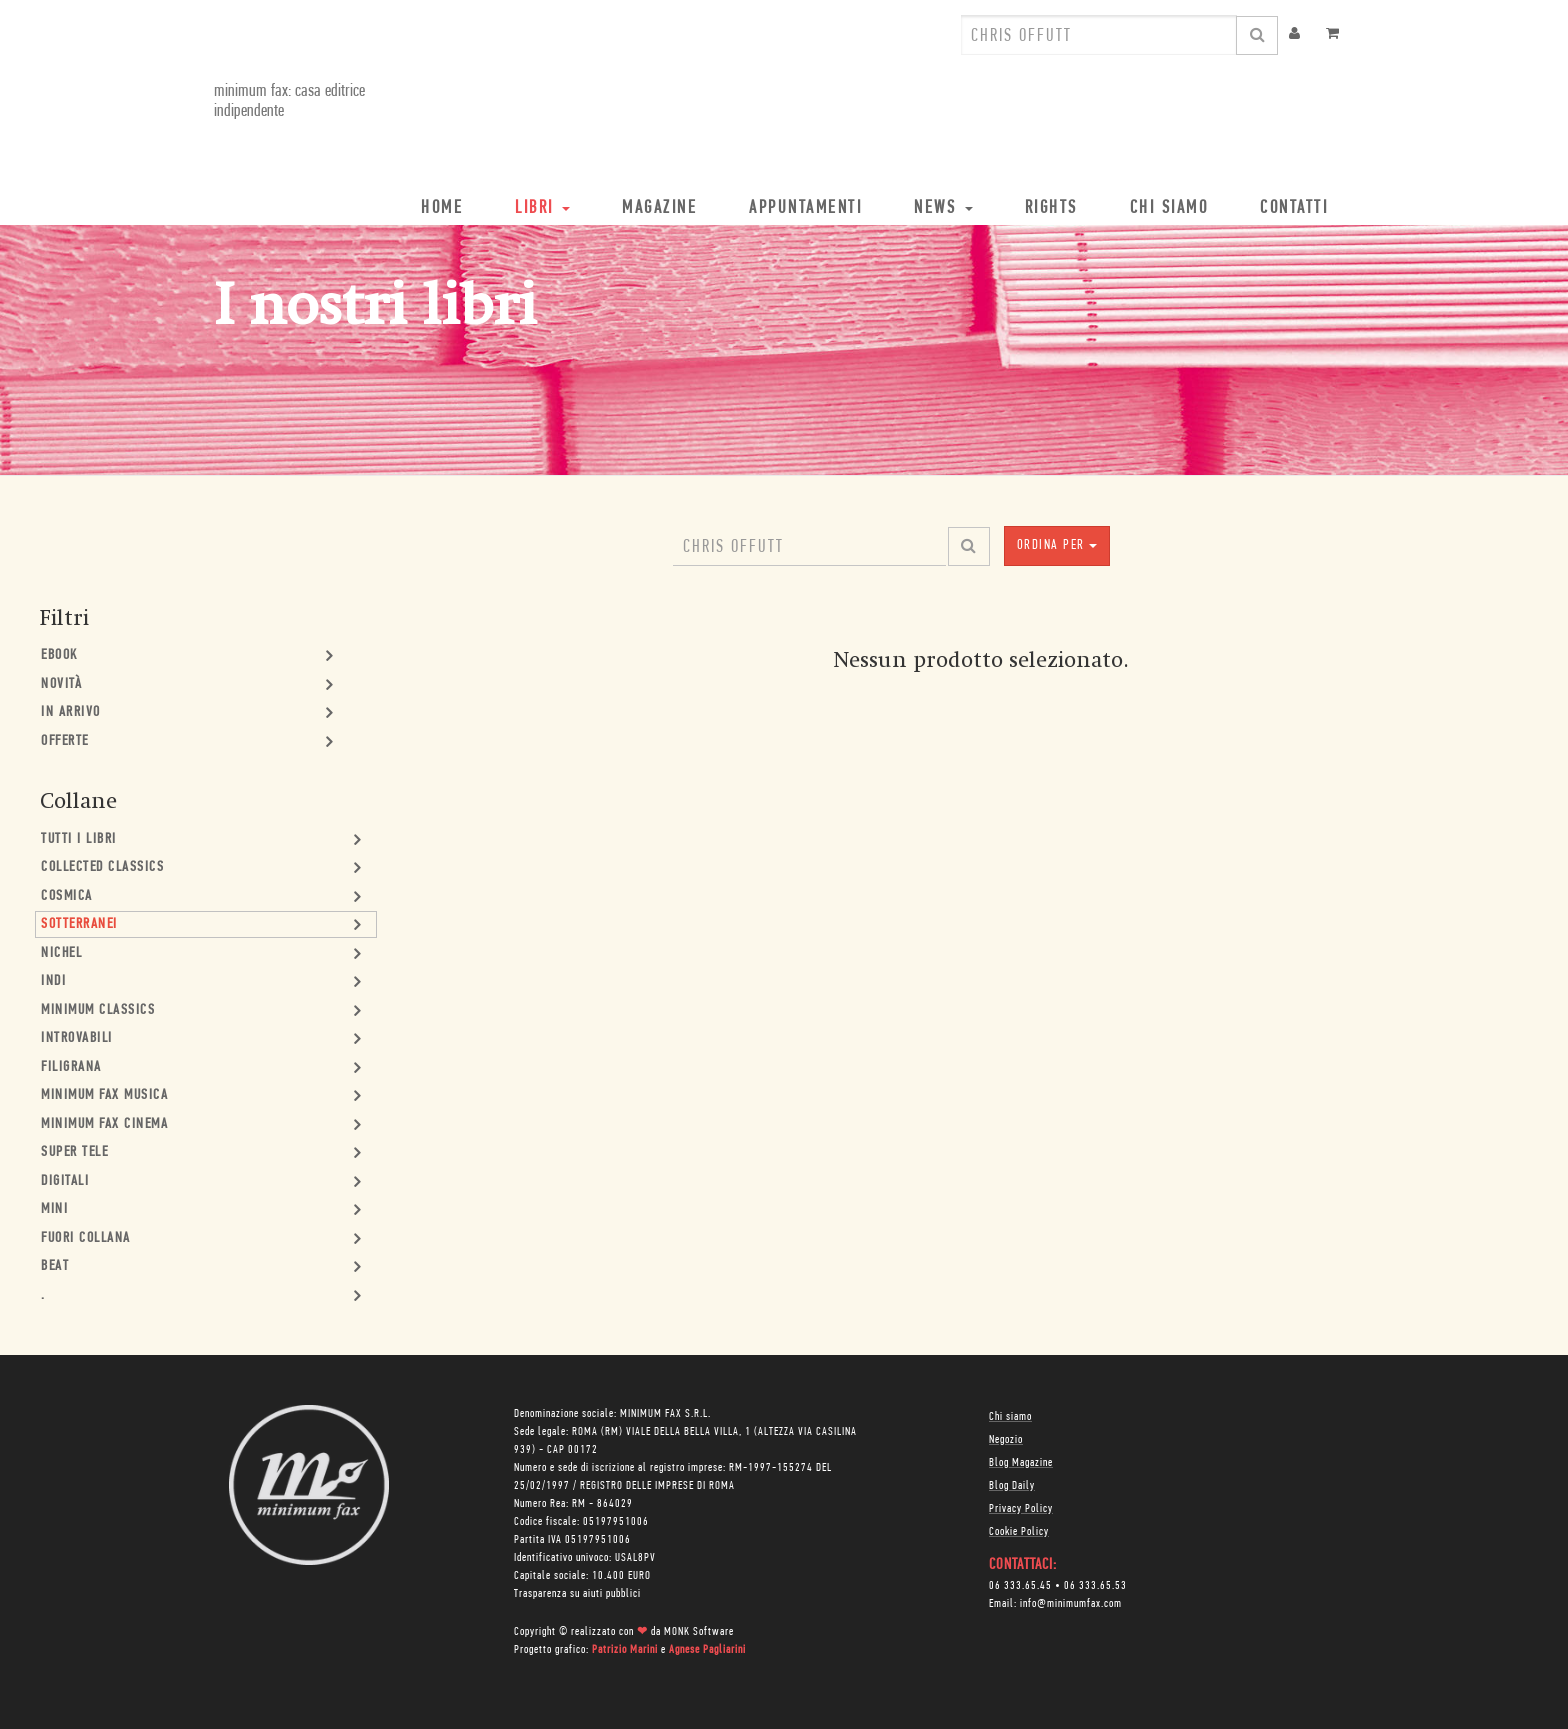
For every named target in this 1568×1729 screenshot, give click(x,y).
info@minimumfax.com (1071, 1604)
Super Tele (74, 1152)
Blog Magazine (1021, 1463)
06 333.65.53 (1095, 1586)
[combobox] (1099, 35)
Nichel (61, 953)
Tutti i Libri (79, 839)
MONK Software (699, 1632)
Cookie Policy (1019, 1532)
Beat (55, 1266)
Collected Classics (102, 867)
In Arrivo (71, 712)
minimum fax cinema (104, 1124)
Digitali (65, 1181)
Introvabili (77, 1038)
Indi (53, 981)
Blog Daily (1012, 1486)
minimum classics (98, 1010)
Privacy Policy (1021, 1509)
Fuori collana (86, 1238)
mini (54, 1209)
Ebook (59, 655)
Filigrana (71, 1067)
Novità (61, 684)
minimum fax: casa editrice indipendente (289, 101)
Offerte (65, 741)
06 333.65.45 (1020, 1586)
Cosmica (67, 896)
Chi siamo (1010, 1417)
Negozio (1006, 1440)
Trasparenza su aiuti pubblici (577, 1594)
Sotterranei (79, 924)
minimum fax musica (104, 1095)
